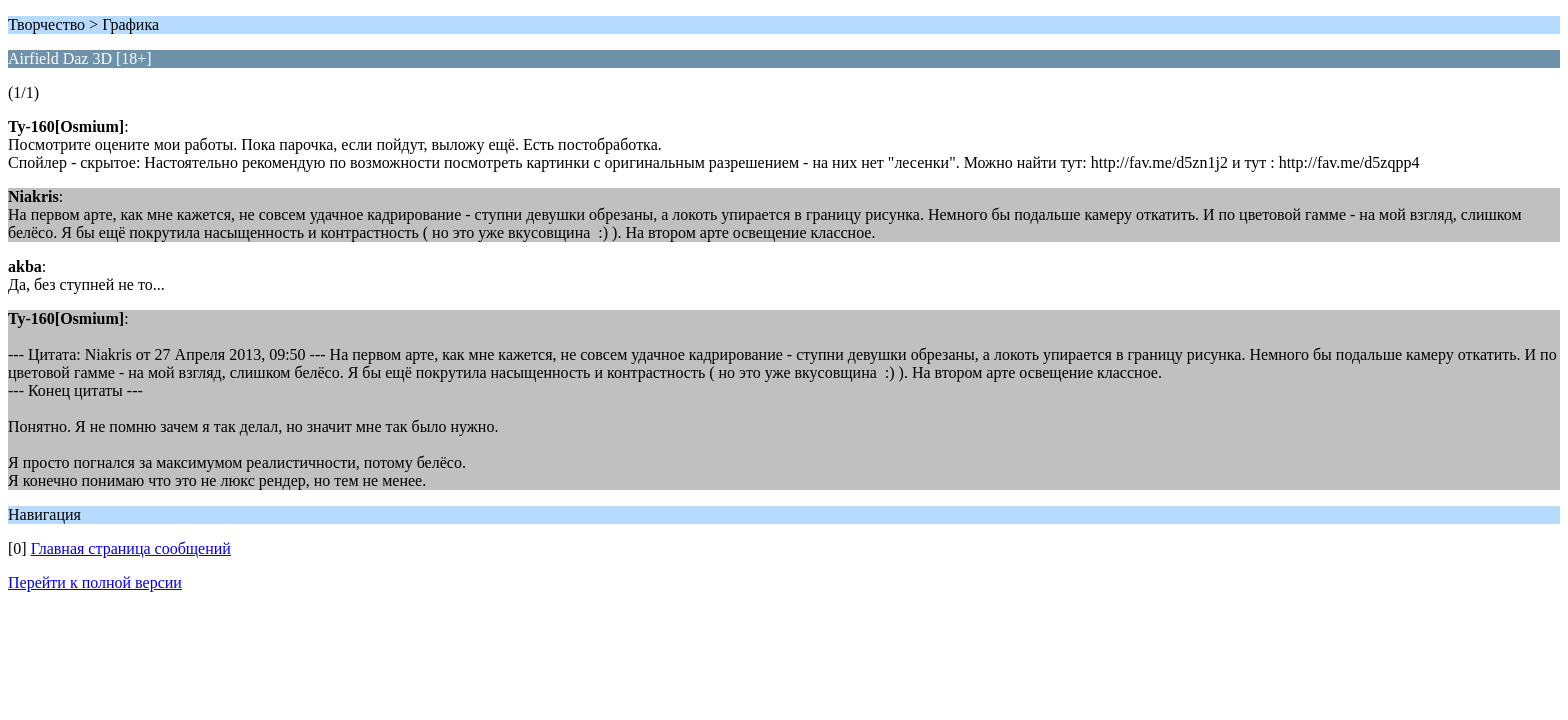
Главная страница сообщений (131, 548)
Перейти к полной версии (95, 582)
